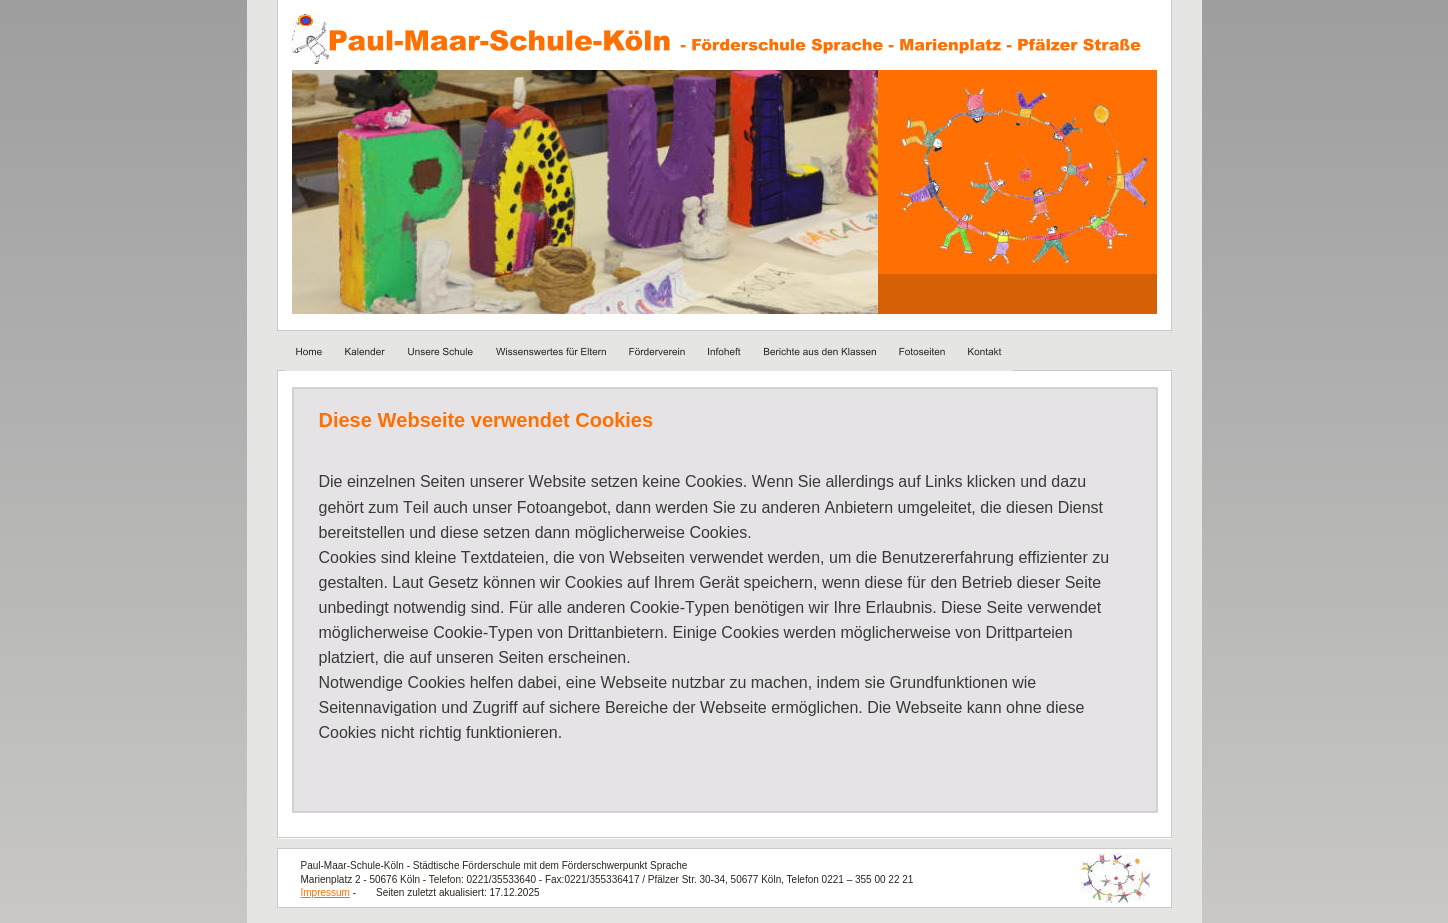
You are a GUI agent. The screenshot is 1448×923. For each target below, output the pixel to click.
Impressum (325, 892)
